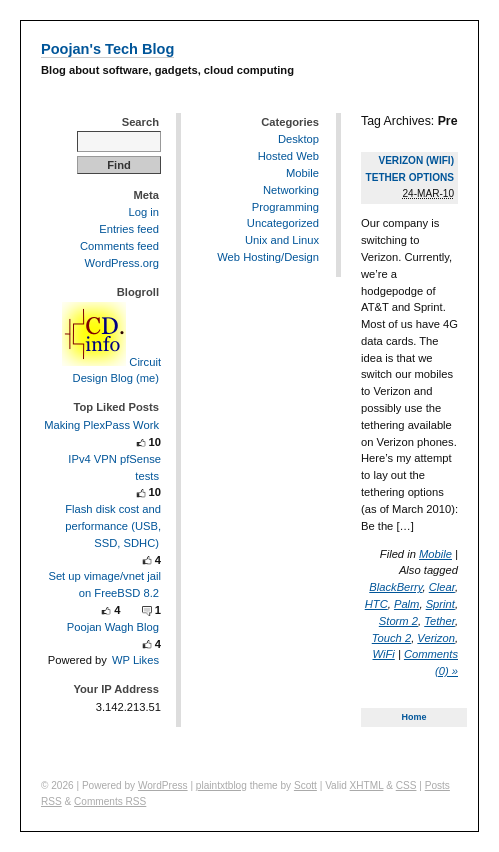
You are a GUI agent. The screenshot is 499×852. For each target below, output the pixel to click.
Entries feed (129, 229)
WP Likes (135, 660)
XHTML (367, 785)
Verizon (436, 638)
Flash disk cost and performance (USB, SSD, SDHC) (113, 526)
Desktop (298, 139)
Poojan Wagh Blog (113, 627)
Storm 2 (398, 621)
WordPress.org (122, 263)
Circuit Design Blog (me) (111, 370)
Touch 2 (391, 638)
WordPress (163, 785)
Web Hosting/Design (268, 257)
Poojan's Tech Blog (107, 49)
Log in (144, 212)
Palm (407, 604)
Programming (285, 207)
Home (414, 717)
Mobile (435, 554)
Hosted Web (288, 156)
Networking (291, 190)
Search (140, 122)
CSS (406, 785)
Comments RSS (110, 801)
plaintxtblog (221, 785)
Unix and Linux (282, 240)
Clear (442, 587)
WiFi (384, 654)
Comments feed (119, 246)
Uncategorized (283, 223)
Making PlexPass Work (101, 425)
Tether (439, 621)
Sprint (440, 604)
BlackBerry (395, 587)
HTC (376, 604)
